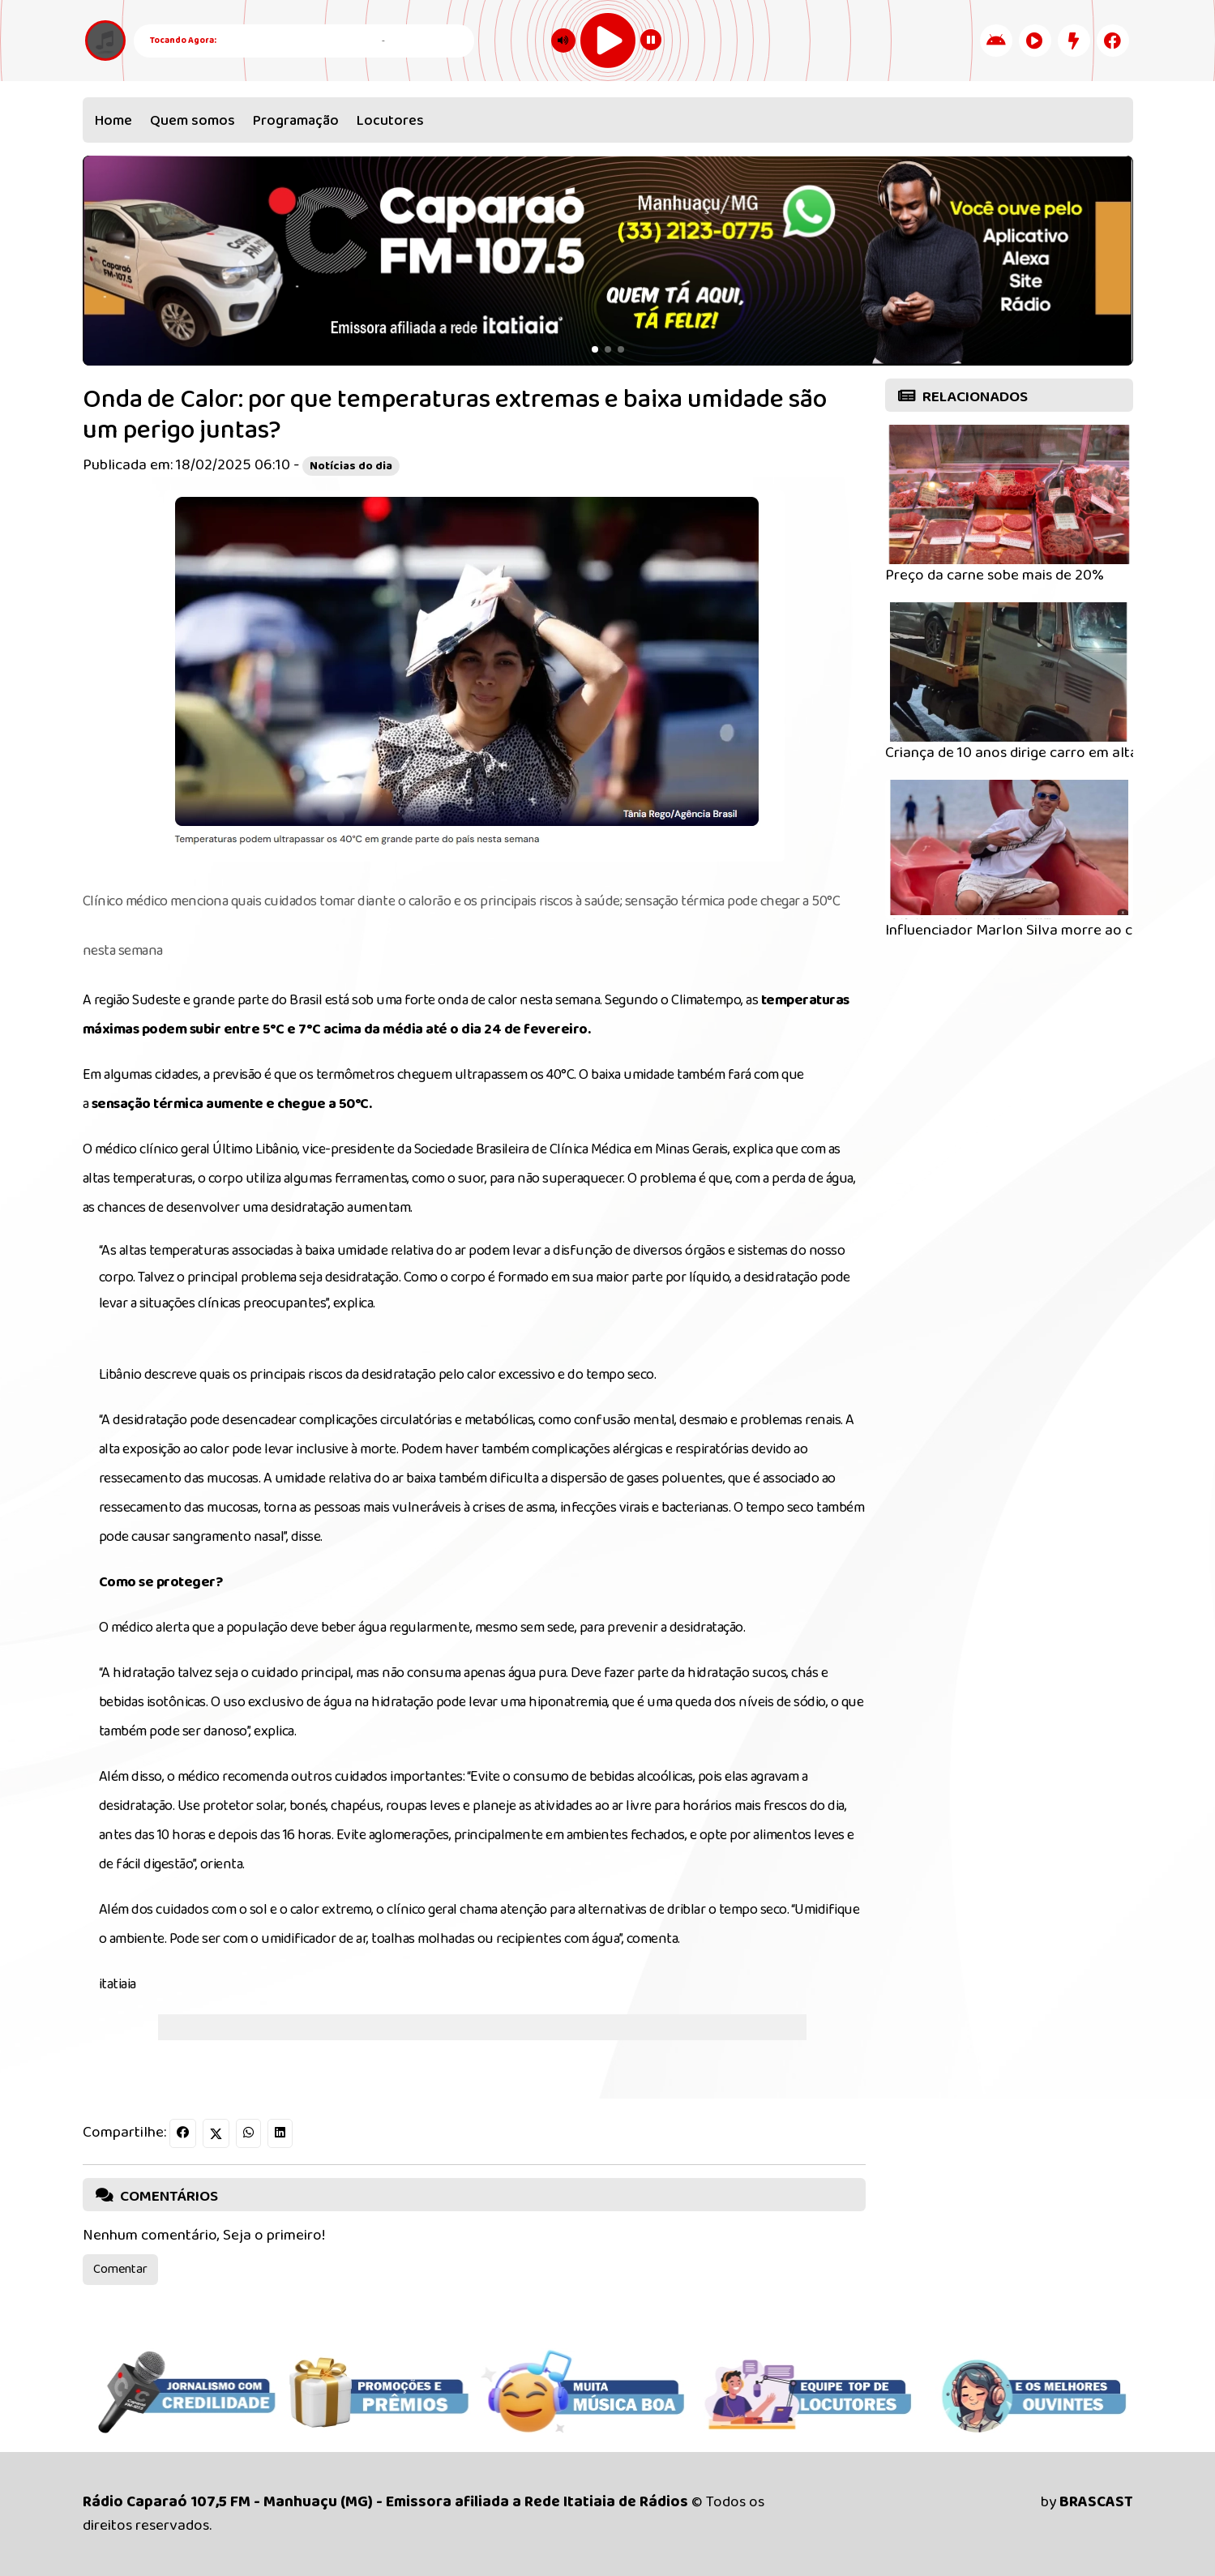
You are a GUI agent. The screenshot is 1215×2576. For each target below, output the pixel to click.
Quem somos (192, 120)
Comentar (120, 2269)
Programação (296, 120)
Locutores (390, 120)
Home (113, 120)
